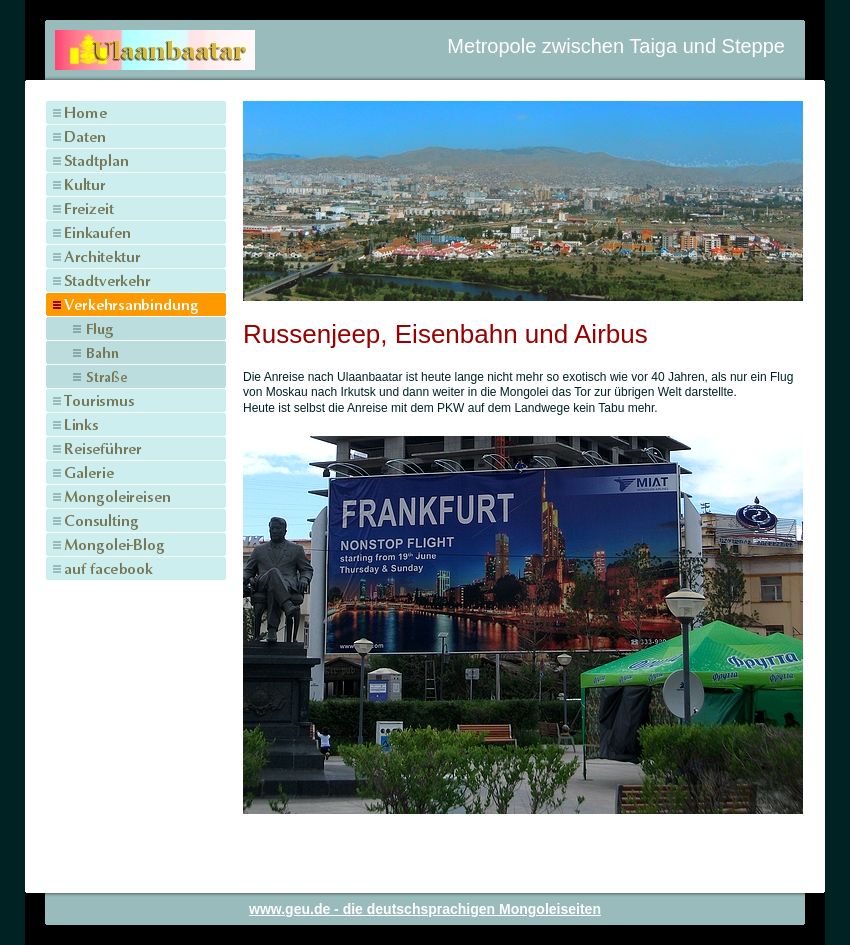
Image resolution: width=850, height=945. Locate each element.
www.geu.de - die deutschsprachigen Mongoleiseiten (425, 909)
